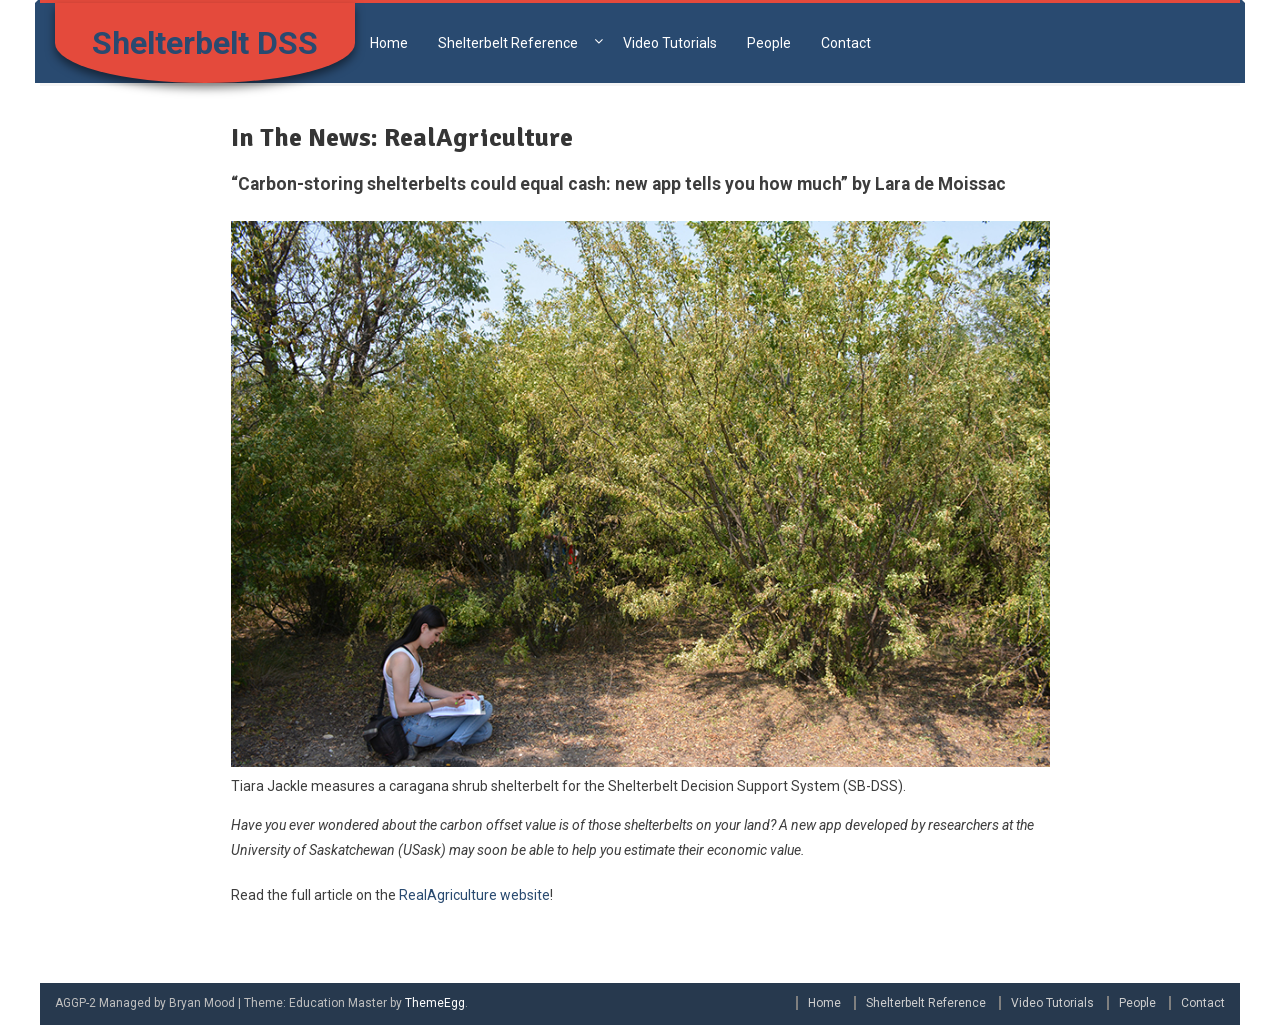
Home (389, 43)
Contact (846, 43)
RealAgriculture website (474, 895)
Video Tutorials (670, 43)
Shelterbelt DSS (205, 43)
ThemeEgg (435, 1003)
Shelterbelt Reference (508, 43)
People (769, 43)
